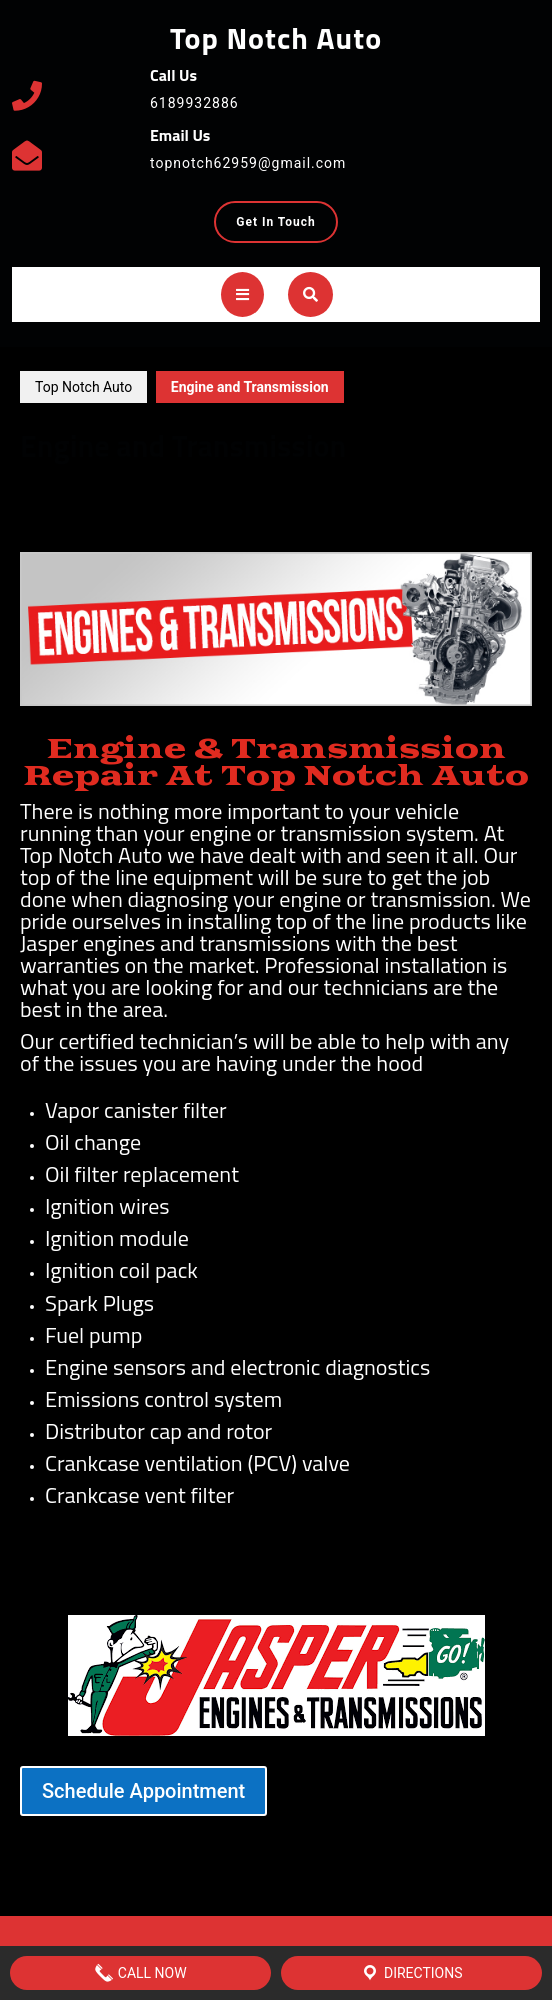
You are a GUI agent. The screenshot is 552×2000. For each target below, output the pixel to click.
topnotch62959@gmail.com (248, 163)
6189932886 (194, 103)
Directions (411, 1973)
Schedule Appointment (143, 1791)
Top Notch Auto (276, 38)
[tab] (242, 294)
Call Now (140, 1973)
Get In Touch (287, 226)
